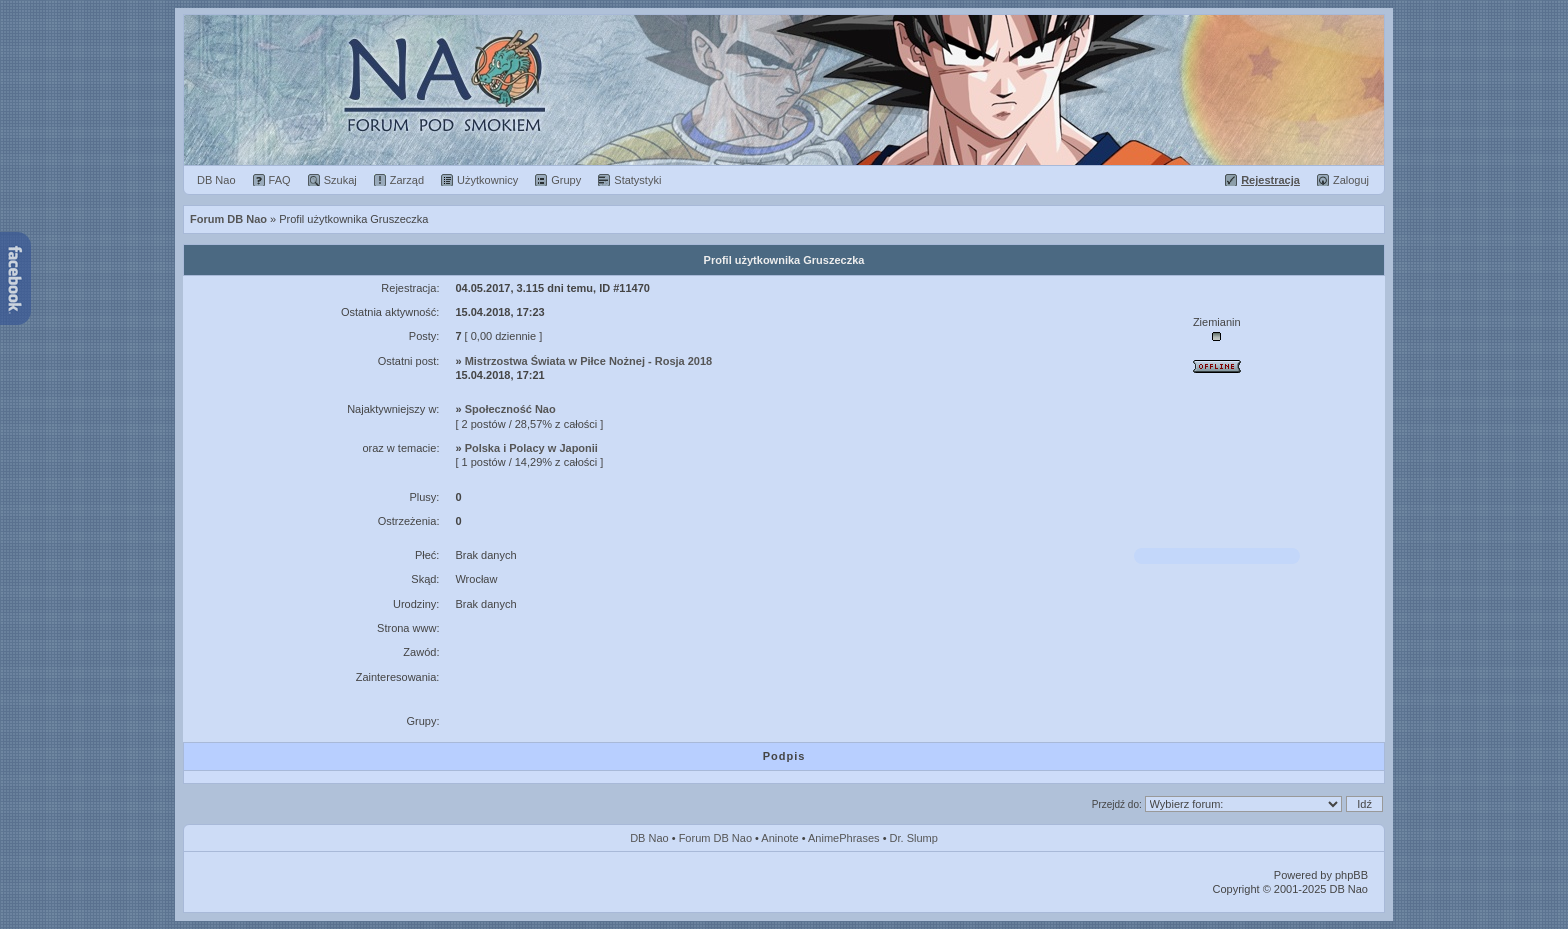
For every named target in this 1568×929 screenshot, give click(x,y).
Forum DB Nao (715, 838)
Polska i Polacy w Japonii (531, 448)
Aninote (779, 838)
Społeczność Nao (510, 409)
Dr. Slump (914, 838)
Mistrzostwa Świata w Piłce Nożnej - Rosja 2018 (589, 361)
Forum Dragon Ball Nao (784, 90)
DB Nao (649, 838)
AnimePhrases (844, 838)
